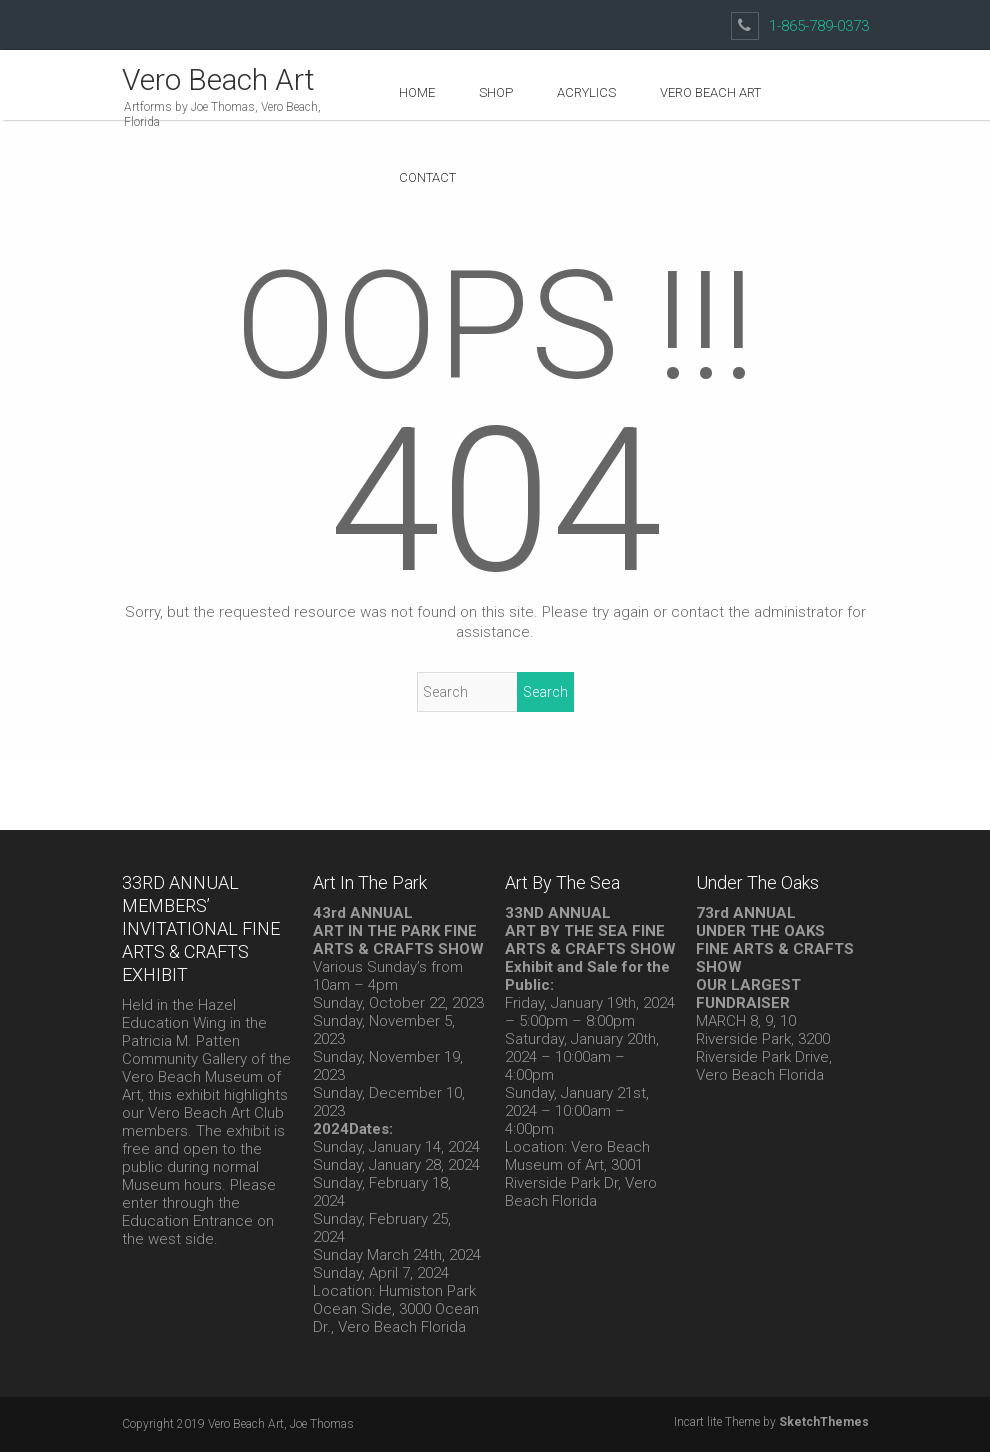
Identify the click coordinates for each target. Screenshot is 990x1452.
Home (417, 92)
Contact (427, 177)
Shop (496, 92)
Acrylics (586, 92)
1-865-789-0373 (819, 26)
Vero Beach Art (218, 79)
